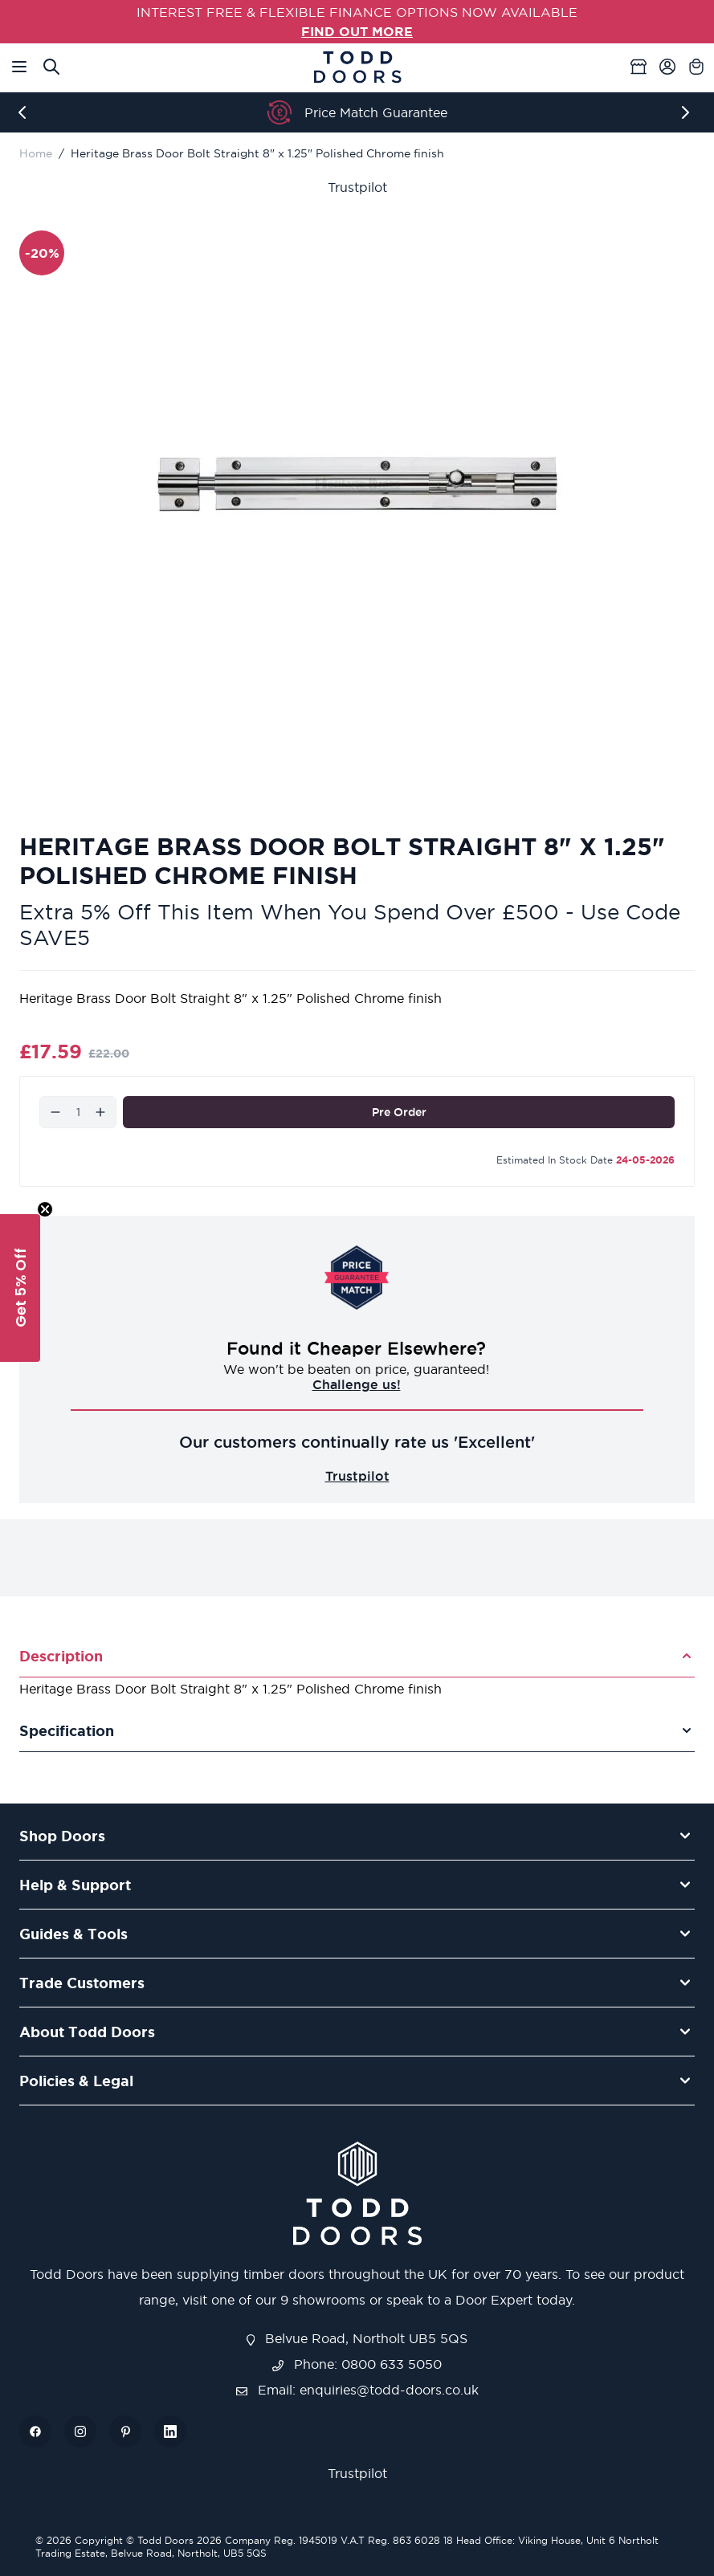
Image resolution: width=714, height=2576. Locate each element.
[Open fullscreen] (357, 483)
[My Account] (667, 67)
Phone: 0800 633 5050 (357, 2364)
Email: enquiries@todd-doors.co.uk (357, 2389)
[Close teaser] (45, 1209)
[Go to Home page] (357, 67)
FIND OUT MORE (357, 31)
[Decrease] (55, 1112)
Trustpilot (357, 187)
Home (35, 153)
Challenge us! (357, 1384)
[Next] (688, 112)
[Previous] (26, 112)
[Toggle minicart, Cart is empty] (696, 67)
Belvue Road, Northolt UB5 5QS (357, 2338)
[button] (20, 1288)
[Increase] (100, 1112)
